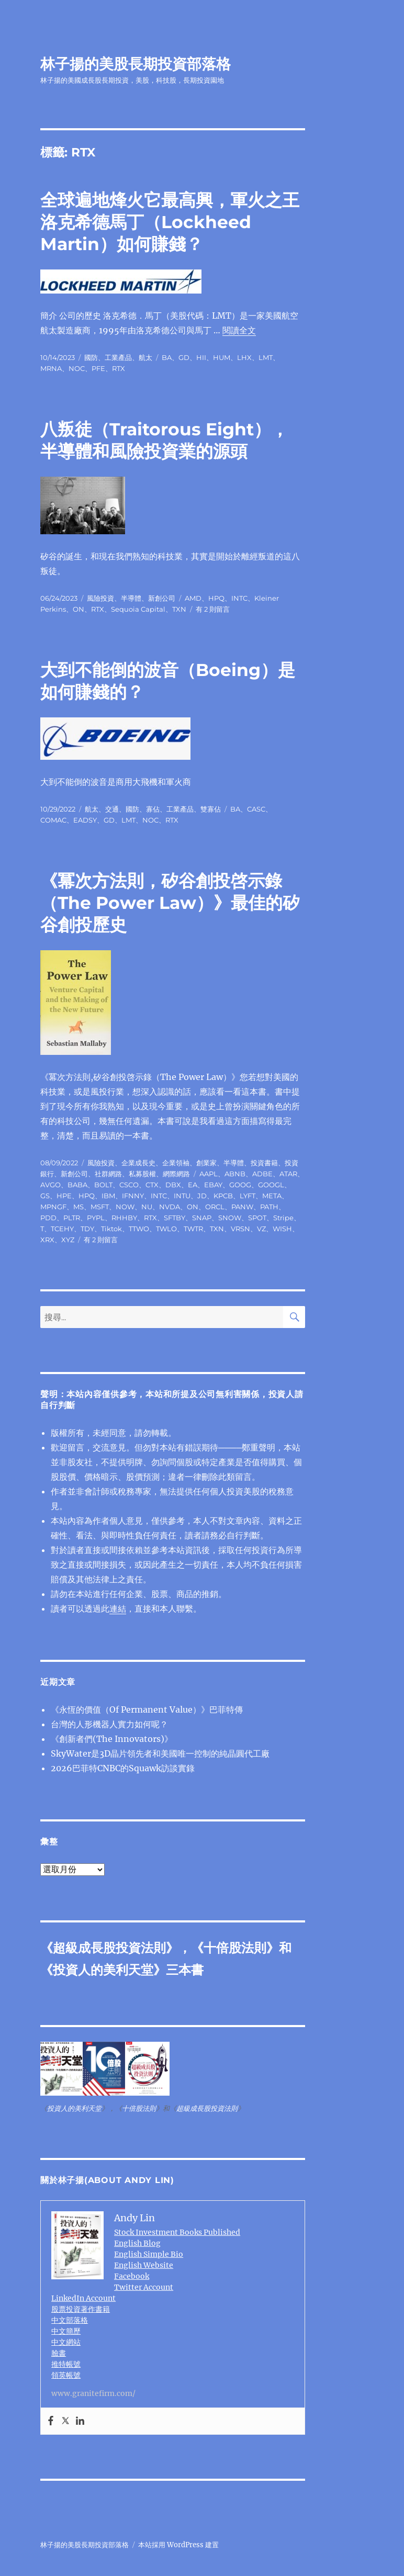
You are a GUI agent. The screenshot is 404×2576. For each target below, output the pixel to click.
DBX (173, 1184)
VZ (261, 1228)
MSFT (100, 1206)
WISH (282, 1228)
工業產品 (118, 357)
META (272, 1195)
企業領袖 (175, 1162)
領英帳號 (66, 2375)
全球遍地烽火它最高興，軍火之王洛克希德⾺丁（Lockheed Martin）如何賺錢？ (169, 221)
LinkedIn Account (83, 2298)
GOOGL (271, 1184)
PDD (48, 1217)
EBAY (213, 1184)
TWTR (193, 1228)
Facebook (131, 2276)
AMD (193, 598)
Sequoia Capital (138, 609)
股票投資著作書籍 (80, 2309)
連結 (117, 1608)
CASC (256, 809)
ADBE (262, 1173)
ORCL (215, 1206)
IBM (108, 1195)
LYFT (247, 1195)
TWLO (166, 1228)
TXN (179, 609)
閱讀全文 (239, 330)
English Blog (137, 2243)
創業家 (206, 1162)
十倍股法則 (235, 1948)
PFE (98, 368)
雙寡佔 (210, 809)
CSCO (129, 1184)
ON (78, 609)
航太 (145, 357)
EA (192, 1184)
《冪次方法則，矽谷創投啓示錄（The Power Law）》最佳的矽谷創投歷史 (170, 902)
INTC (239, 598)
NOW (125, 1206)
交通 (112, 809)
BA (167, 357)
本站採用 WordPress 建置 (178, 2544)
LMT (266, 357)
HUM (221, 357)
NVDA (169, 1206)
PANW (242, 1206)
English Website (143, 2265)
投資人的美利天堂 (103, 1970)
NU (146, 1206)
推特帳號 (66, 2364)
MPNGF (53, 1206)
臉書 (58, 2353)
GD (183, 357)
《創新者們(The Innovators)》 (112, 1739)
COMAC (53, 820)
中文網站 (66, 2342)
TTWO (139, 1228)
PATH (269, 1206)
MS (78, 1206)
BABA (77, 1184)
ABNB (235, 1173)
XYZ (67, 1239)
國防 (91, 357)
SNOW (229, 1217)
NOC (77, 368)
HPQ (216, 598)
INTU (182, 1195)
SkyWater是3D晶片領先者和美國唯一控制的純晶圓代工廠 (160, 1753)
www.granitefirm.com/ (93, 2393)
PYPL (96, 1217)
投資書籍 (264, 1162)
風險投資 (100, 598)
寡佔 (153, 809)
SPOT (257, 1217)
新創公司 (161, 598)
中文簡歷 (66, 2331)
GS (45, 1195)
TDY (87, 1228)
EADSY (85, 820)
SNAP (201, 1217)
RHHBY (124, 1217)
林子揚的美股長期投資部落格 (135, 64)
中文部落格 (69, 2320)
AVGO (50, 1184)
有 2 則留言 (213, 609)
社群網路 (108, 1173)
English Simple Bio (148, 2254)
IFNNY (133, 1195)
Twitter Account (143, 2287)
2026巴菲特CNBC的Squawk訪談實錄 (123, 1768)
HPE (64, 1195)
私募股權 (142, 1173)
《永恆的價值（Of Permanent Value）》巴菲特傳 (147, 1709)
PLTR (71, 1217)
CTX (152, 1184)
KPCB (223, 1195)
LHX (244, 357)
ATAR (288, 1173)
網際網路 (176, 1173)
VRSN (240, 1228)
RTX (118, 368)
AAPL (208, 1173)
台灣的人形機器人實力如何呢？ (109, 1724)
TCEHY (62, 1228)
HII (201, 357)
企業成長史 (138, 1162)
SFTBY (174, 1217)
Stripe (283, 1217)
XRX (47, 1239)
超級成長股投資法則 (109, 1948)
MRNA (51, 368)
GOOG (240, 1184)
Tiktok (111, 1228)
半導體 (131, 598)
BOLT (103, 1184)
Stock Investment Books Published (177, 2232)
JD (202, 1195)
